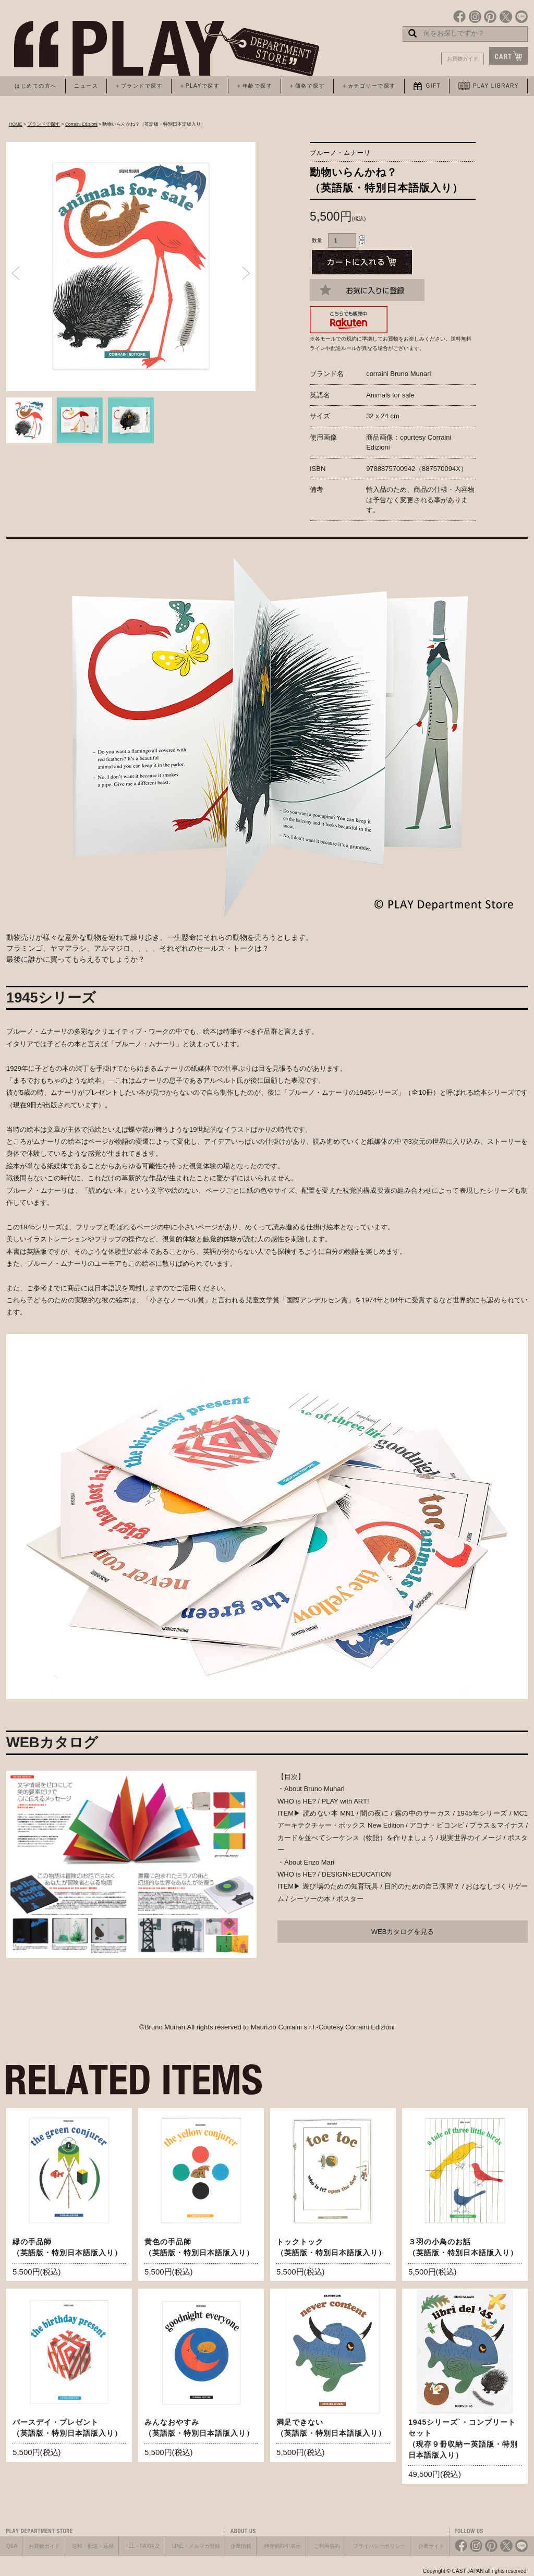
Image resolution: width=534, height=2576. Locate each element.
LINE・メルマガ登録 (196, 2546)
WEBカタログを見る (402, 1932)
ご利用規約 (327, 2546)
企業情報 (240, 2546)
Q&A (11, 2546)
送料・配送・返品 (93, 2546)
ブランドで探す (43, 124)
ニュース (86, 86)
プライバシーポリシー (379, 2546)
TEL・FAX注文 (142, 2546)
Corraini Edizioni (81, 124)
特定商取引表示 (282, 2546)
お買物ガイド (462, 59)
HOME (15, 124)
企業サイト (431, 2546)
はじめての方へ (36, 86)
